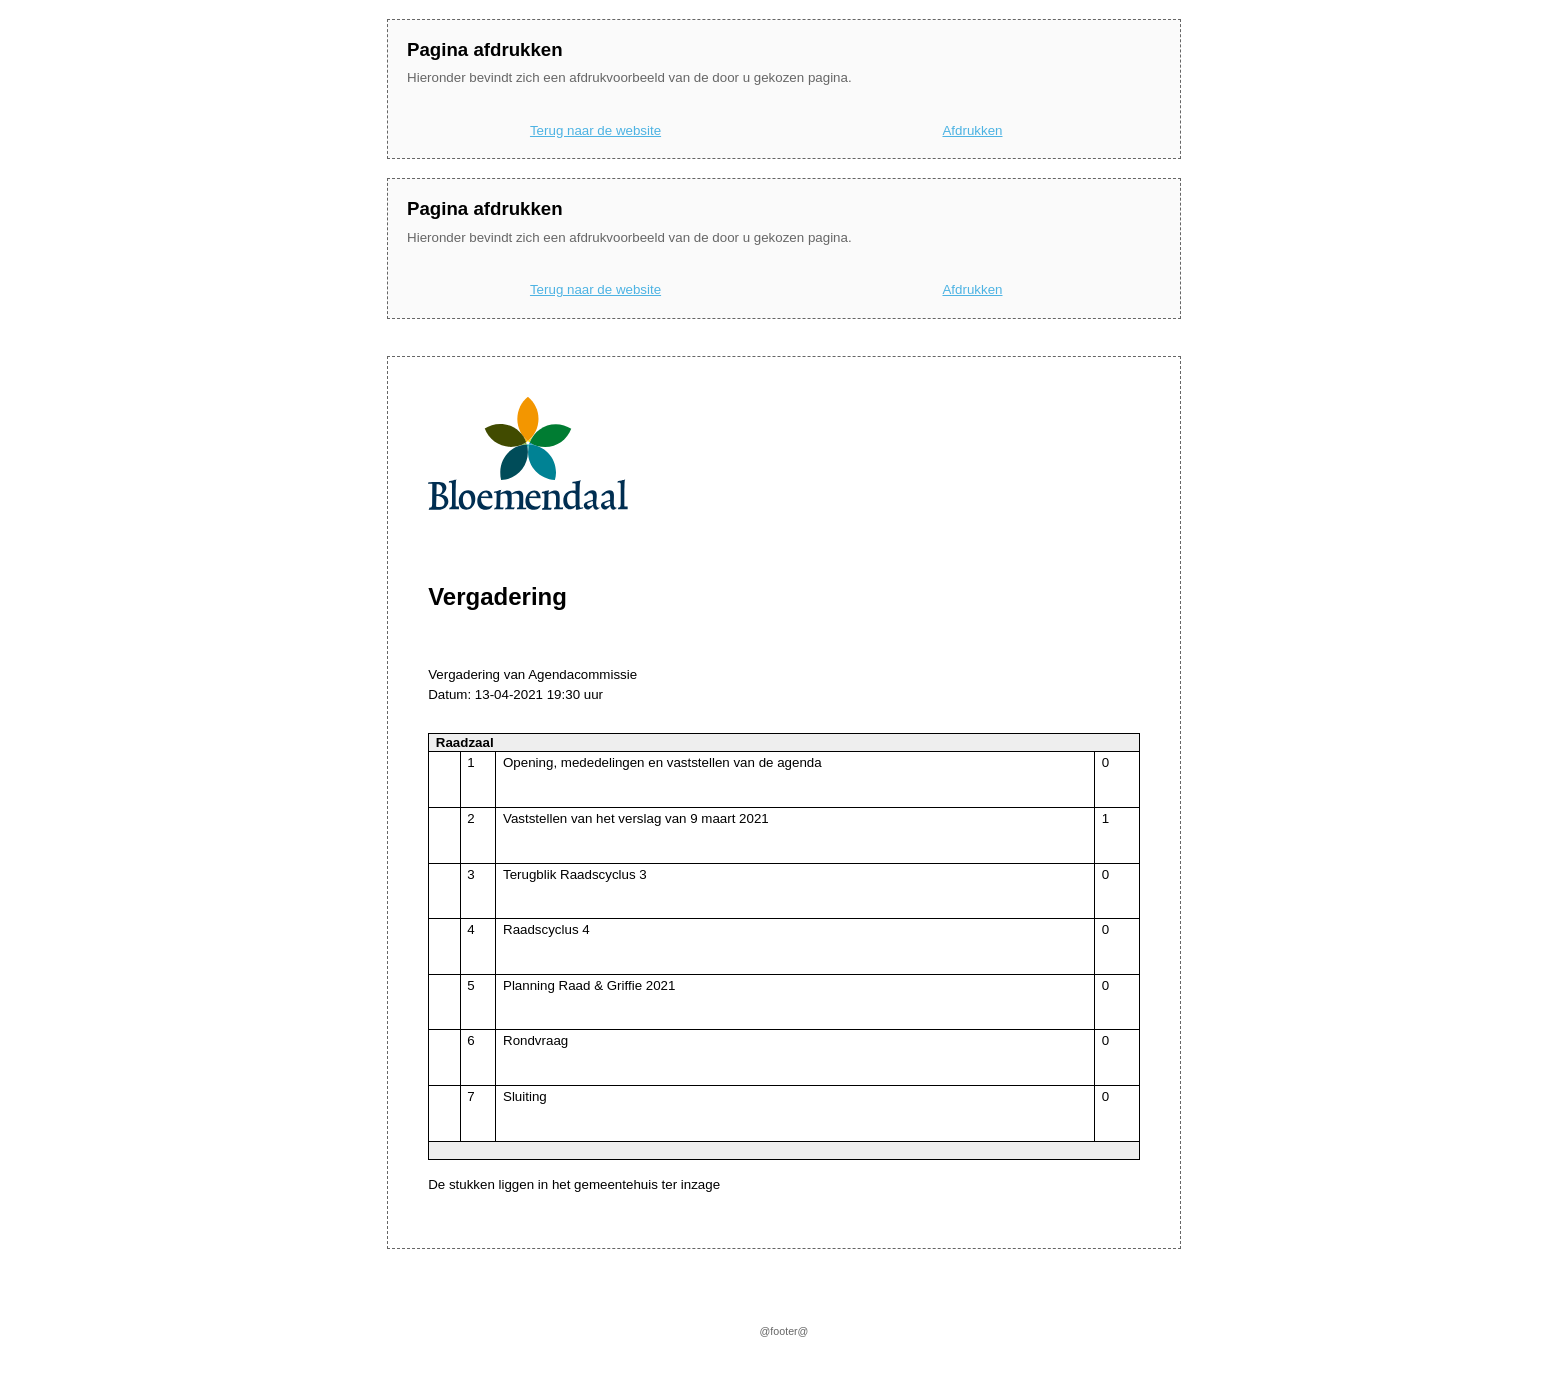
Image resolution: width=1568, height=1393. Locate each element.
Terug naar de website (595, 130)
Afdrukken (972, 130)
